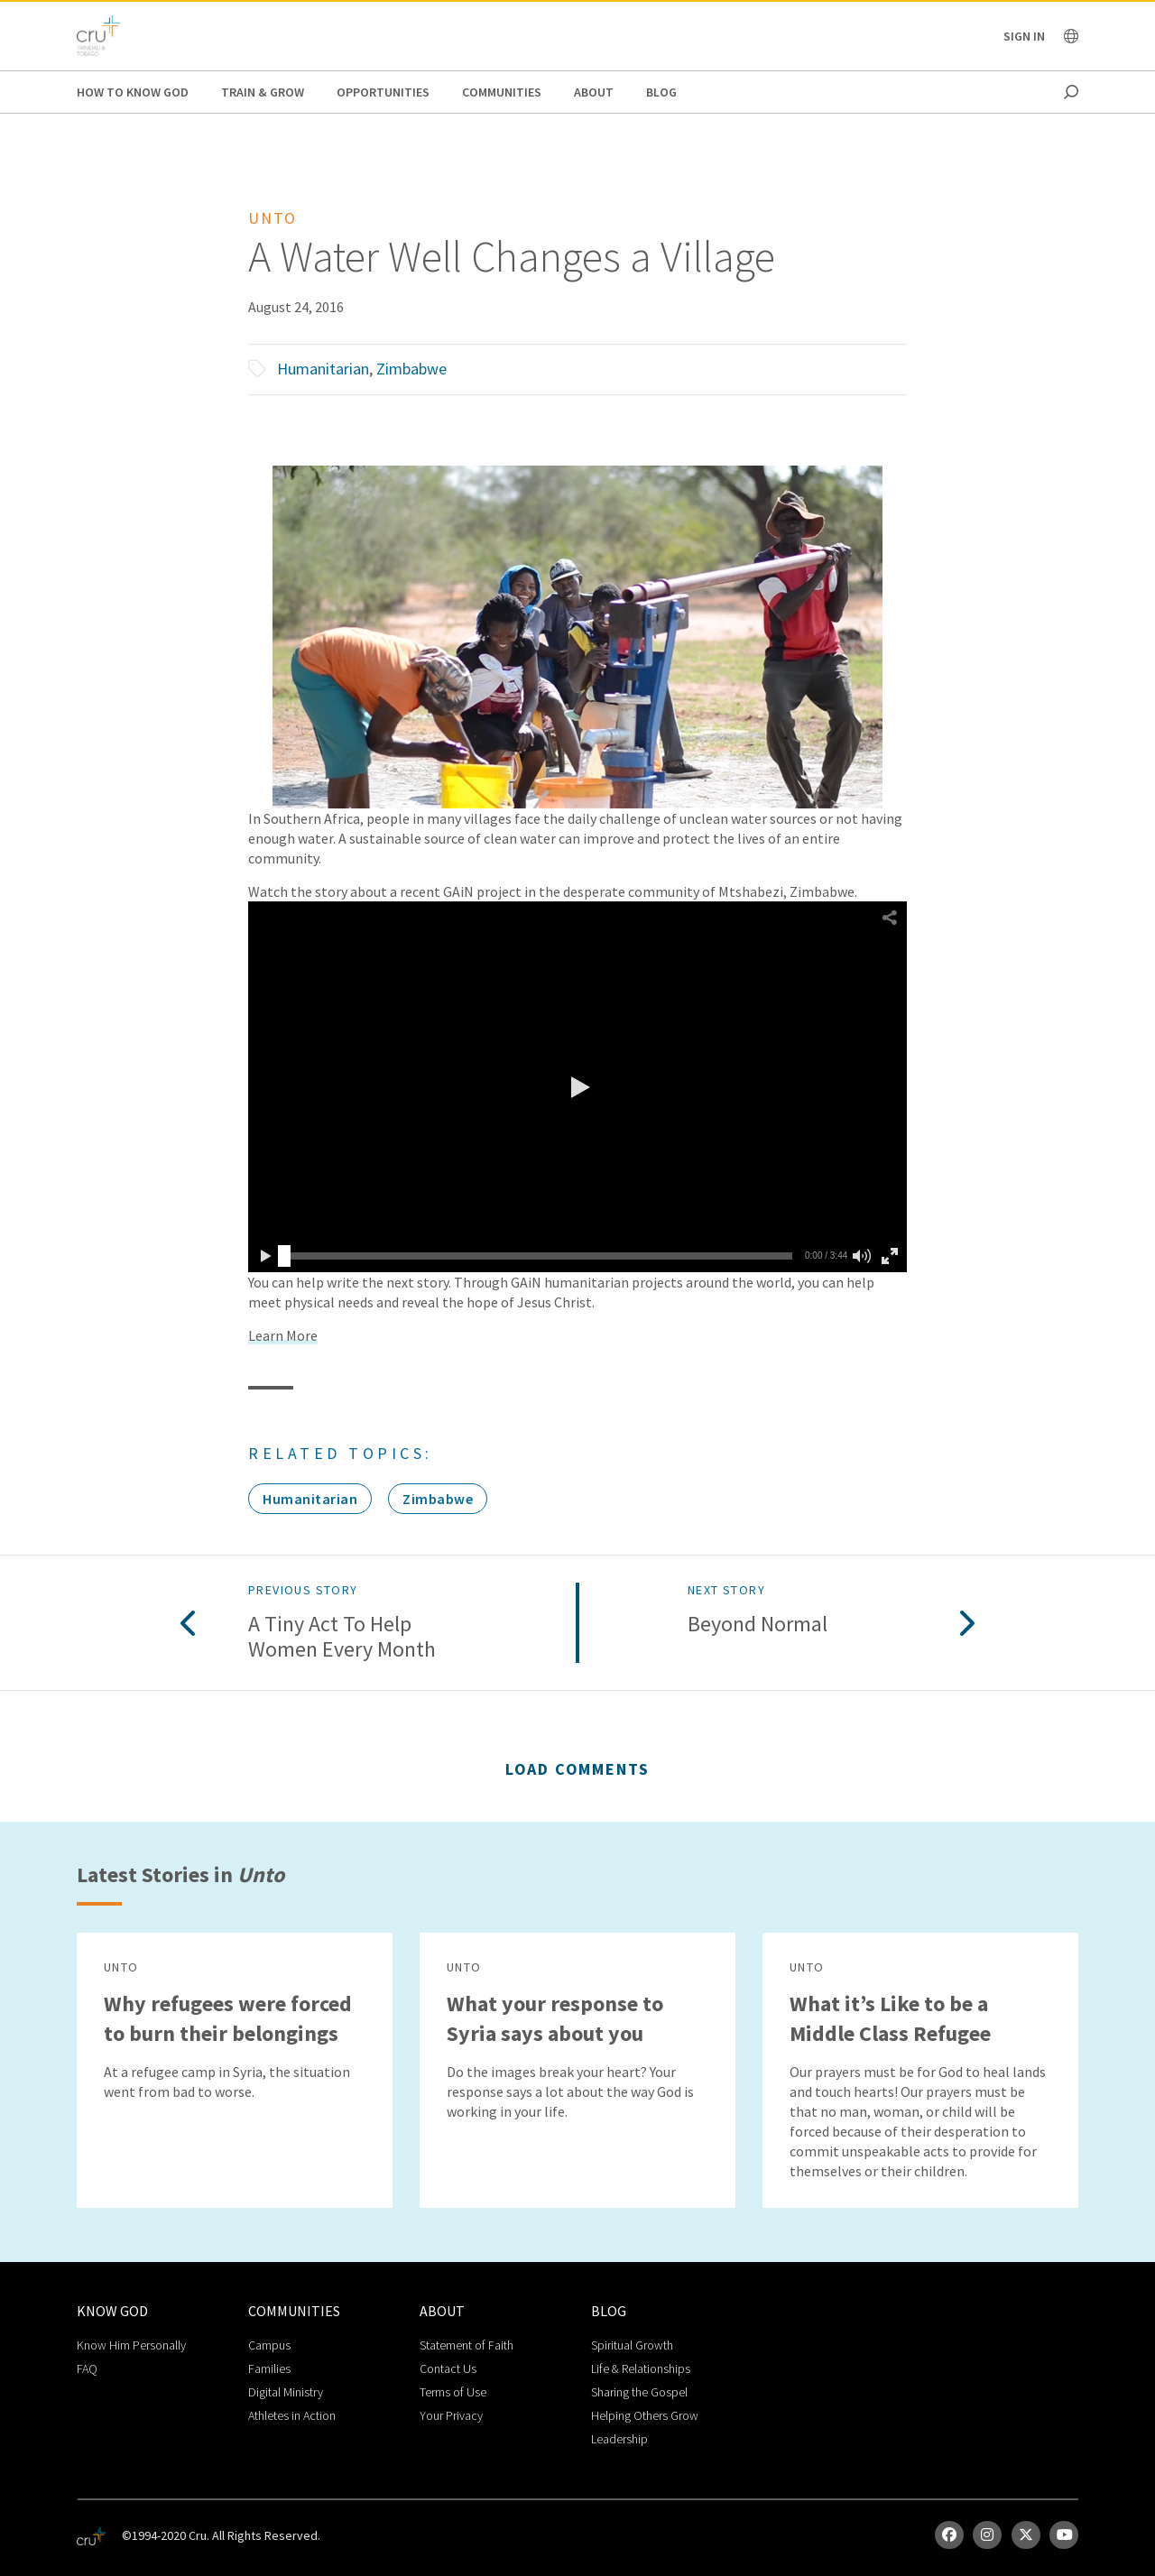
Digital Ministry (285, 2392)
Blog (661, 92)
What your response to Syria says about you (555, 2018)
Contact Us (448, 2368)
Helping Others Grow (644, 2415)
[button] (577, 1087)
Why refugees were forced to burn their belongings (228, 2018)
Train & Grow (262, 92)
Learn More (283, 1335)
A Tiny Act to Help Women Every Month (342, 1637)
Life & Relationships (640, 2368)
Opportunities (383, 92)
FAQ (87, 2368)
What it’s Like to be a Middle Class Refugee (890, 2018)
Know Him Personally (131, 2345)
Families (269, 2368)
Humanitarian (323, 368)
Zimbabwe (411, 368)
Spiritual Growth (632, 2345)
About (594, 92)
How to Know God (133, 92)
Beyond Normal (757, 1624)
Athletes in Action (292, 2415)
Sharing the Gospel (639, 2392)
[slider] (284, 1256)
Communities (501, 92)
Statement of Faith (466, 2345)
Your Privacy (451, 2415)
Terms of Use (453, 2392)
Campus (269, 2345)
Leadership (619, 2439)
